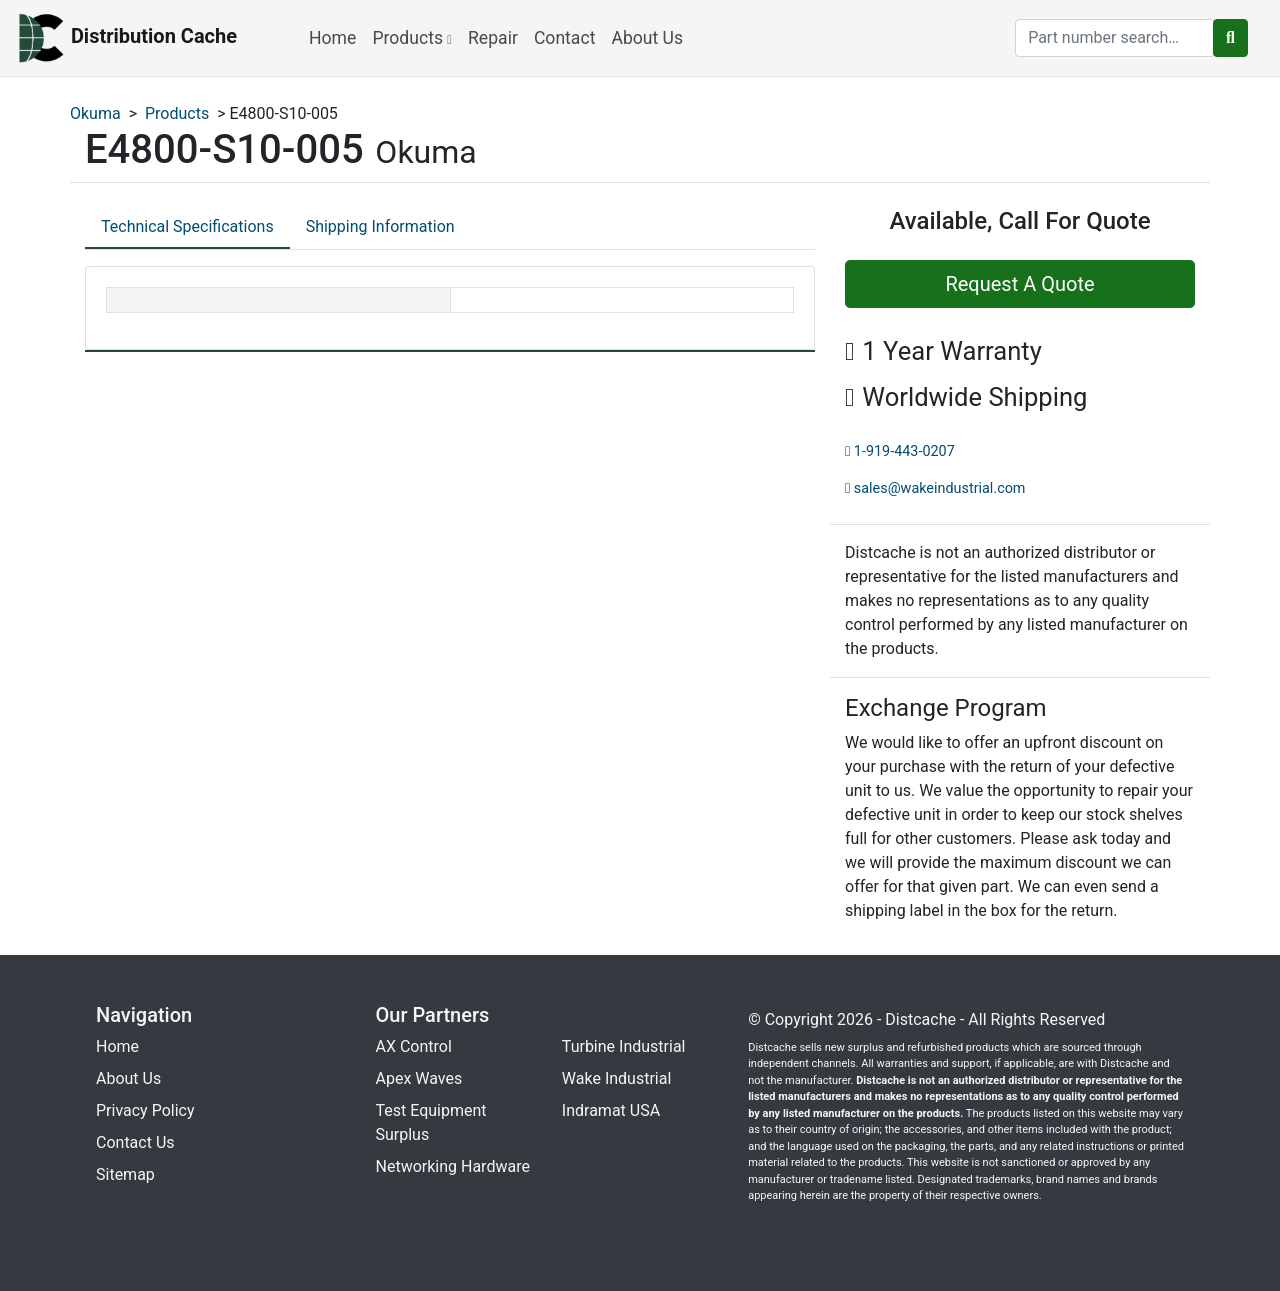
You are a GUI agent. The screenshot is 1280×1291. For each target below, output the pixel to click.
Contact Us (135, 1142)
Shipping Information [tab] (380, 226)
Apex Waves (419, 1078)
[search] (1115, 38)
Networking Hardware (453, 1166)
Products (412, 38)
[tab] (187, 228)
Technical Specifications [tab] (187, 226)
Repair (493, 38)
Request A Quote (1019, 284)
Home (332, 38)
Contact (565, 38)
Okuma (95, 113)
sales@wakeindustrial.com (940, 488)
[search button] (1230, 38)
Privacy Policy (145, 1110)
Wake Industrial (616, 1078)
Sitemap (125, 1174)
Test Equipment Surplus (431, 1122)
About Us (647, 38)
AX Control (414, 1046)
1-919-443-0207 (904, 451)
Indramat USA (611, 1110)
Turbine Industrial (624, 1046)
